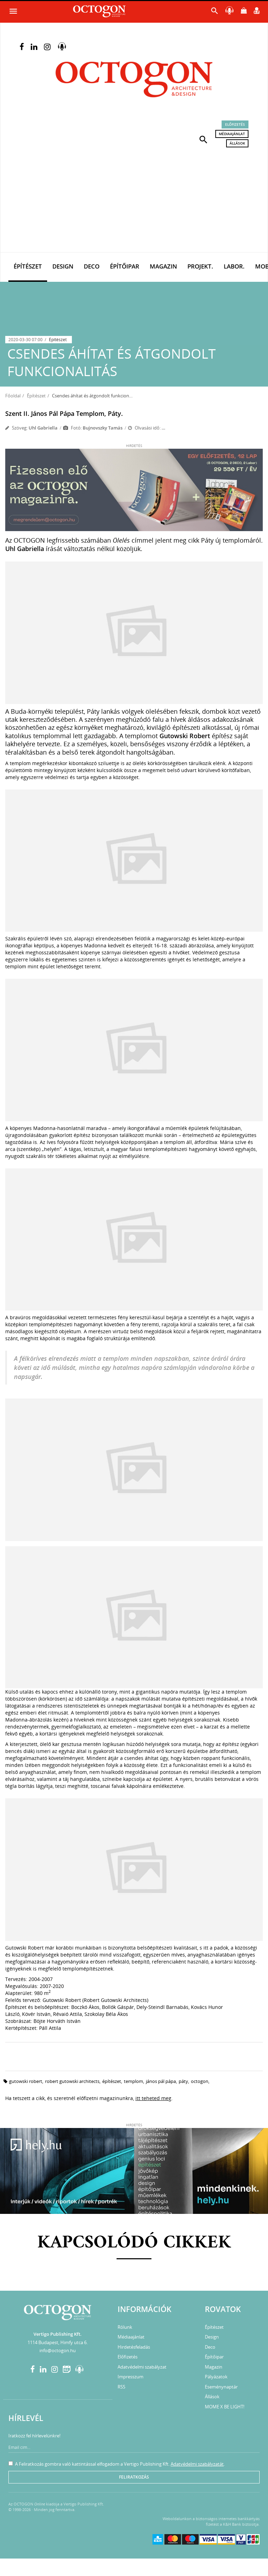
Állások (237, 143)
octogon (199, 2081)
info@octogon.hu (57, 2350)
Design (62, 266)
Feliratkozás (134, 2477)
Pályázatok (216, 2376)
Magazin (163, 266)
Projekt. (200, 266)
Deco (91, 266)
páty (183, 2081)
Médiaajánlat (232, 133)
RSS (121, 2387)
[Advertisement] (134, 200)
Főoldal (13, 395)
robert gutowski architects (72, 2081)
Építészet (28, 266)
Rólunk (125, 2327)
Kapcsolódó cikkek (134, 2243)
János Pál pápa (161, 2081)
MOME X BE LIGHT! (224, 2406)
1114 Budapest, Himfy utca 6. (58, 2342)
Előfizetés (235, 124)
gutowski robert (25, 2081)
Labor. (234, 266)
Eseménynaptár (221, 2387)
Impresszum (130, 2376)
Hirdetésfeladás (134, 2347)
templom (133, 2081)
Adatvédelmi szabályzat (142, 2367)
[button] (203, 139)
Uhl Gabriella (43, 428)
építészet (111, 2081)
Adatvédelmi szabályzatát (197, 2464)
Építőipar (124, 266)
